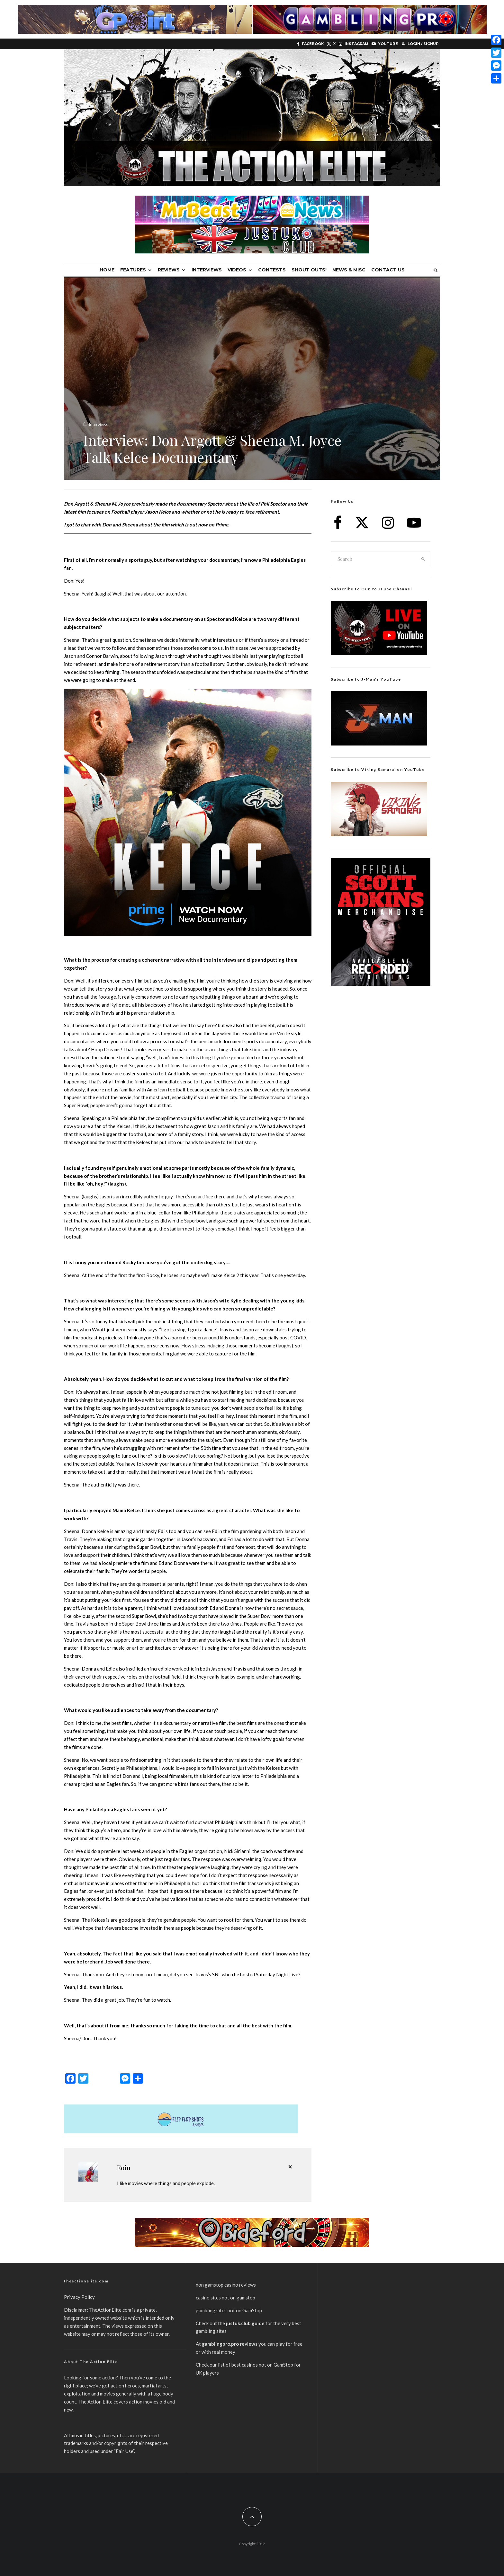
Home (107, 270)
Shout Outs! (309, 270)
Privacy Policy (79, 2297)
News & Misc (348, 270)
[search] (423, 559)
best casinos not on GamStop (262, 2365)
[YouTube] (385, 44)
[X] (331, 44)
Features (133, 270)
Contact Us (388, 270)
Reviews (169, 270)
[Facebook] (310, 44)
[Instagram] (353, 44)
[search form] (374, 559)
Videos (237, 270)
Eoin (123, 2167)
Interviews (207, 270)
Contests (272, 270)
